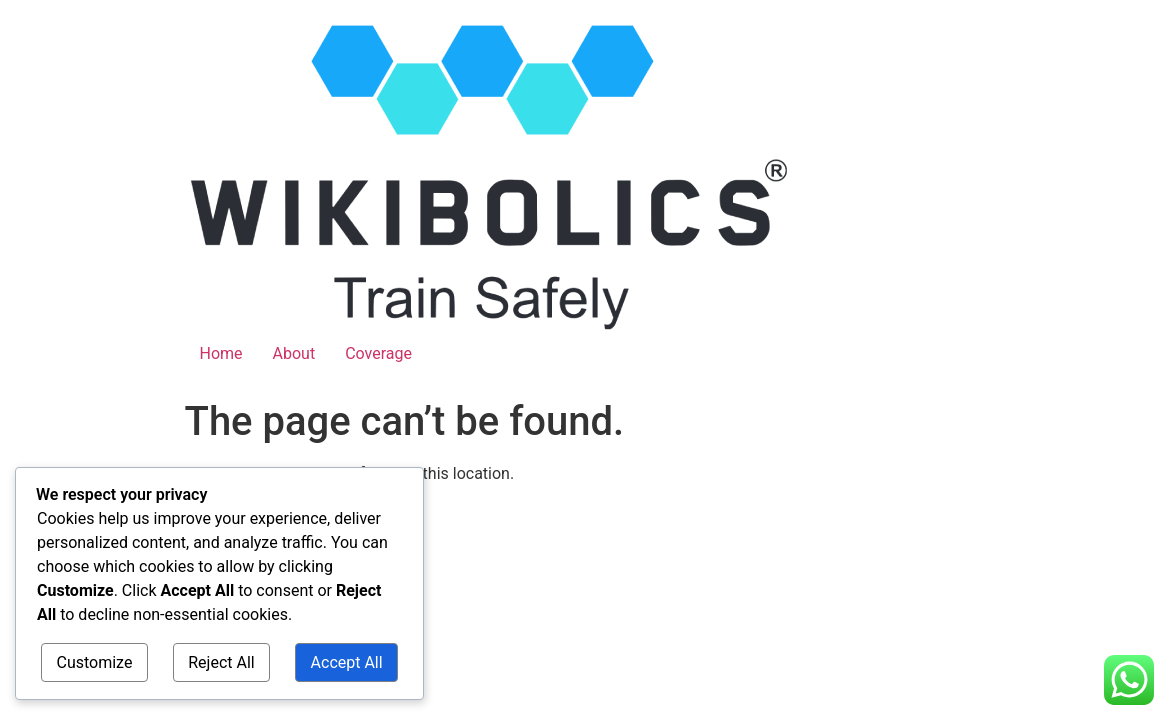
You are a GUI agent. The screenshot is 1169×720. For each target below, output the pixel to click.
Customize (94, 662)
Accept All (347, 662)
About (294, 353)
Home (221, 353)
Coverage (378, 353)
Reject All (221, 662)
